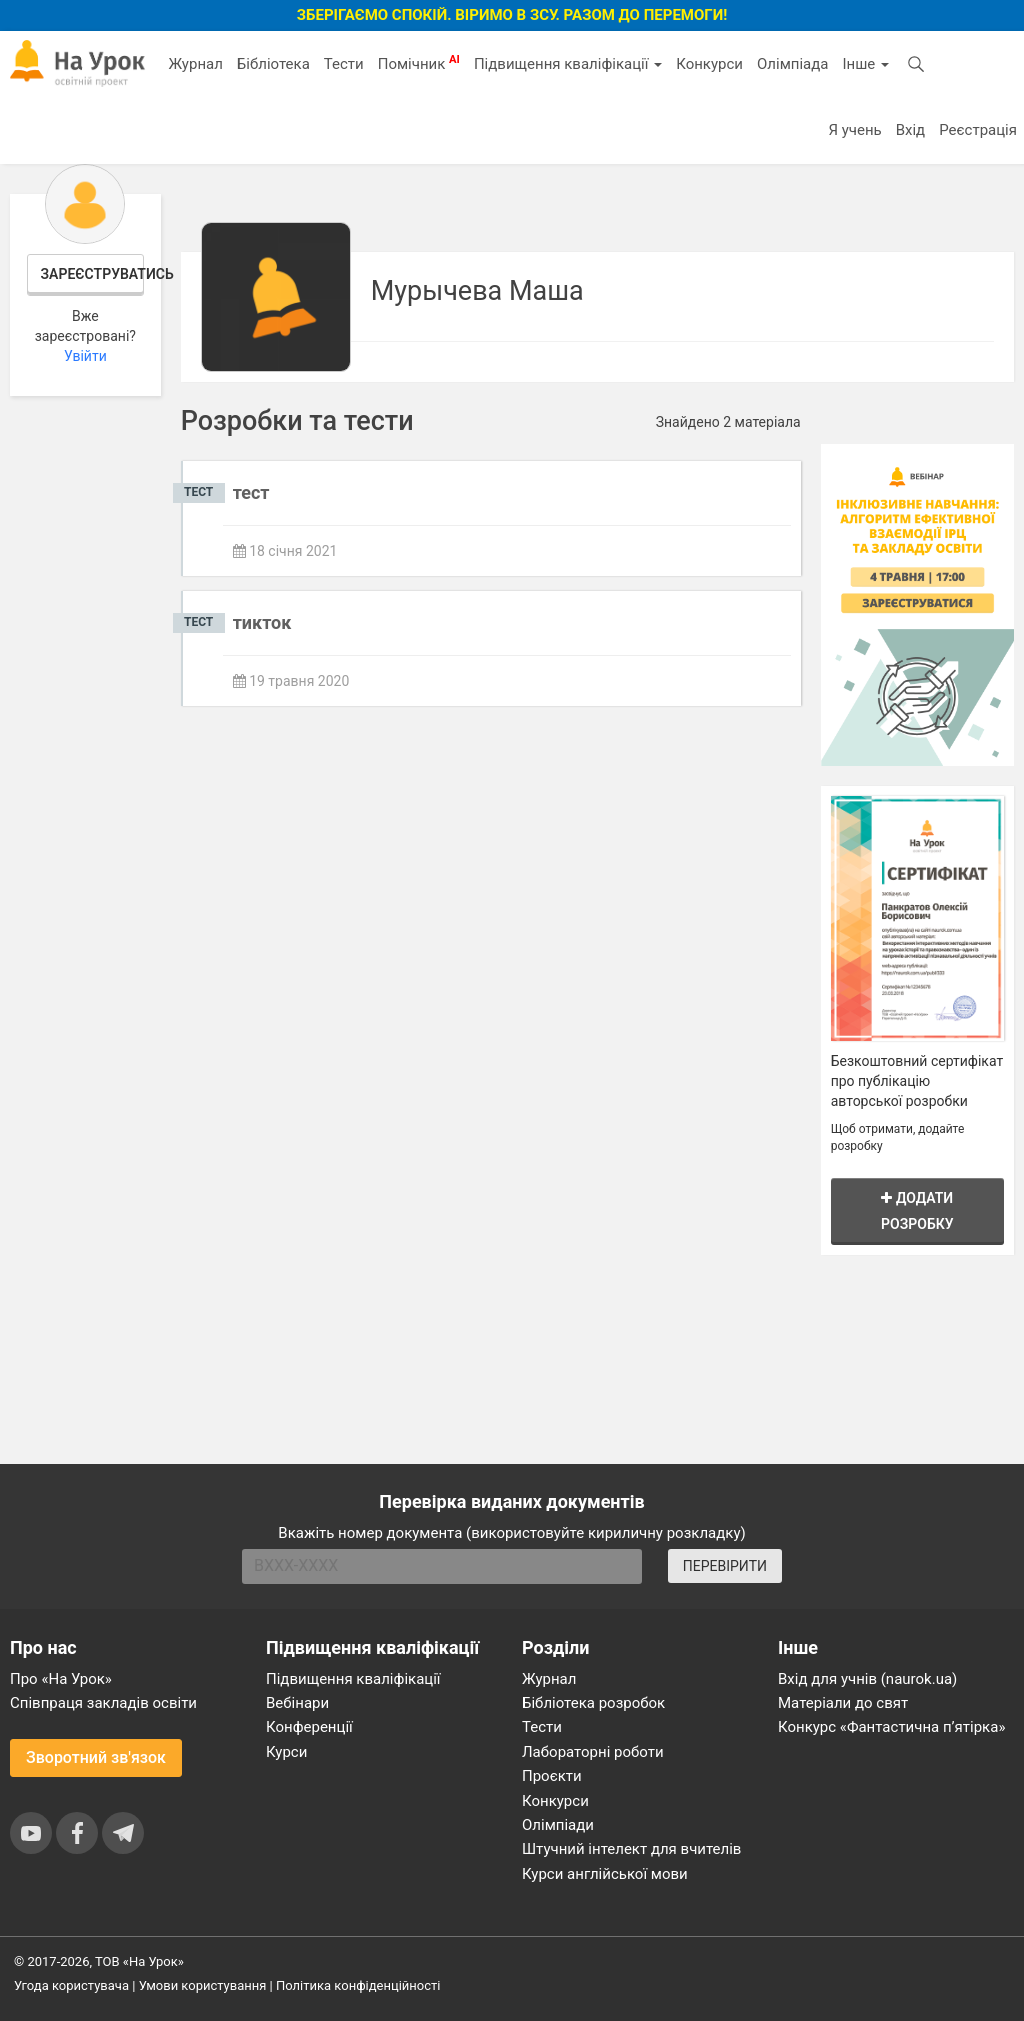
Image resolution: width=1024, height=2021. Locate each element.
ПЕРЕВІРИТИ (725, 1566)
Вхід (911, 130)
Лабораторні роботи (593, 1752)
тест (251, 492)
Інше (865, 64)
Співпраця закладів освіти (103, 1703)
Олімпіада (792, 64)
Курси (286, 1752)
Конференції (309, 1727)
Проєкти (552, 1776)
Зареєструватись (93, 274)
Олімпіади (558, 1825)
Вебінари (297, 1703)
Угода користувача (71, 1985)
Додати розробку (917, 1210)
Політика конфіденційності (358, 1985)
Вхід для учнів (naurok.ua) (867, 1679)
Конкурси (709, 64)
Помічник (419, 63)
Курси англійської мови (605, 1874)
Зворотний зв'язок (96, 1757)
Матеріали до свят (843, 1703)
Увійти (85, 356)
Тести (344, 64)
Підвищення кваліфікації (568, 64)
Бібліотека (273, 64)
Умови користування (203, 1985)
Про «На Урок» (61, 1679)
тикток (262, 622)
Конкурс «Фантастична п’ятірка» (891, 1727)
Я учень (854, 130)
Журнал (195, 64)
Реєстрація (978, 130)
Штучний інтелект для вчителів (631, 1849)
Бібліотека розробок (593, 1703)
